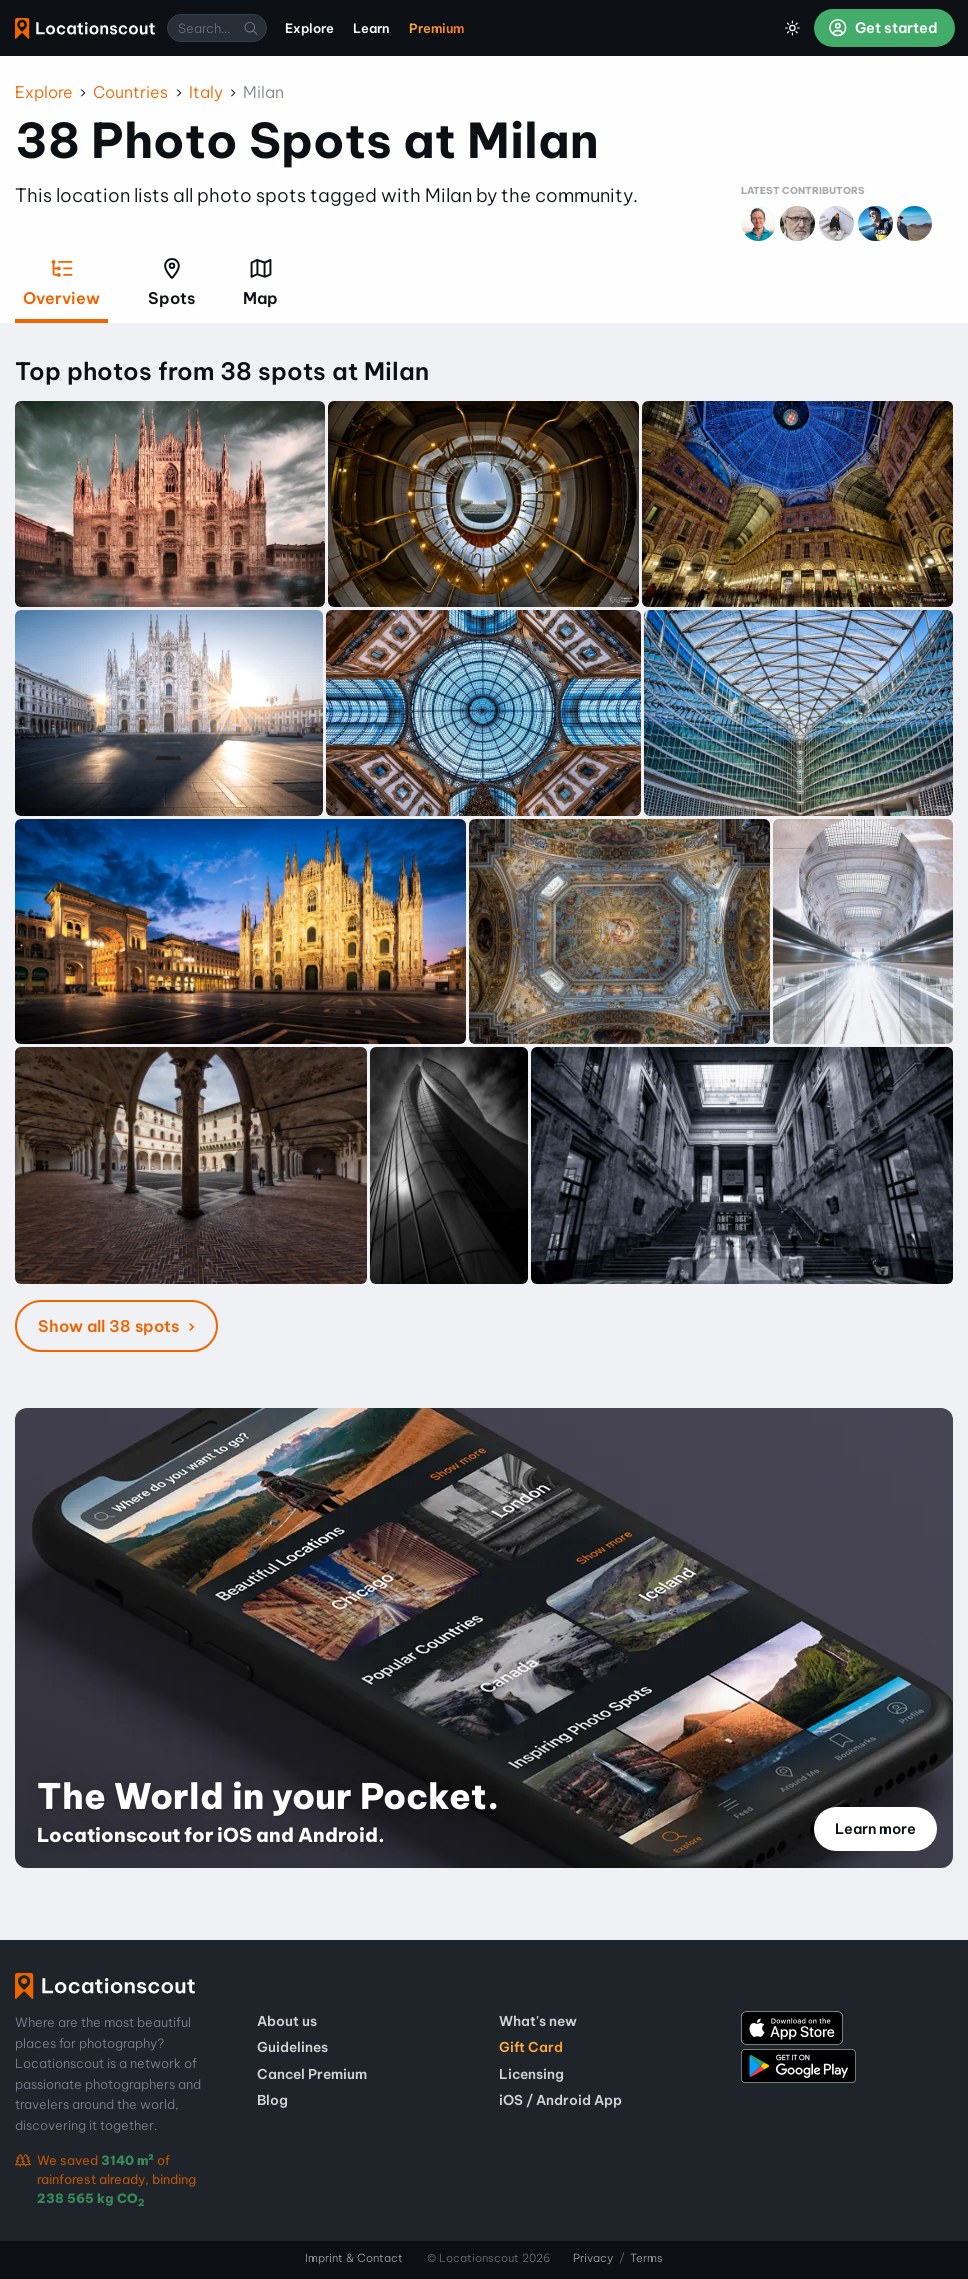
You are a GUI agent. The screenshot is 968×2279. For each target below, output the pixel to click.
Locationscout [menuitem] (85, 28)
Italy (206, 92)
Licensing (531, 2074)
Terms (646, 2258)
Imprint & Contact (354, 2258)
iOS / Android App (560, 2100)
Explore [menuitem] (309, 28)
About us (287, 2021)
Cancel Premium (312, 2074)
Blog (272, 2100)
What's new (538, 2021)
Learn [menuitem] (371, 28)
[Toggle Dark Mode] (793, 28)
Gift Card (531, 2047)
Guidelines (292, 2047)
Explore (44, 92)
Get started (883, 28)
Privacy (593, 2258)
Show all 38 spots (110, 1326)
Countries (130, 92)
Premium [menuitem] (436, 28)
